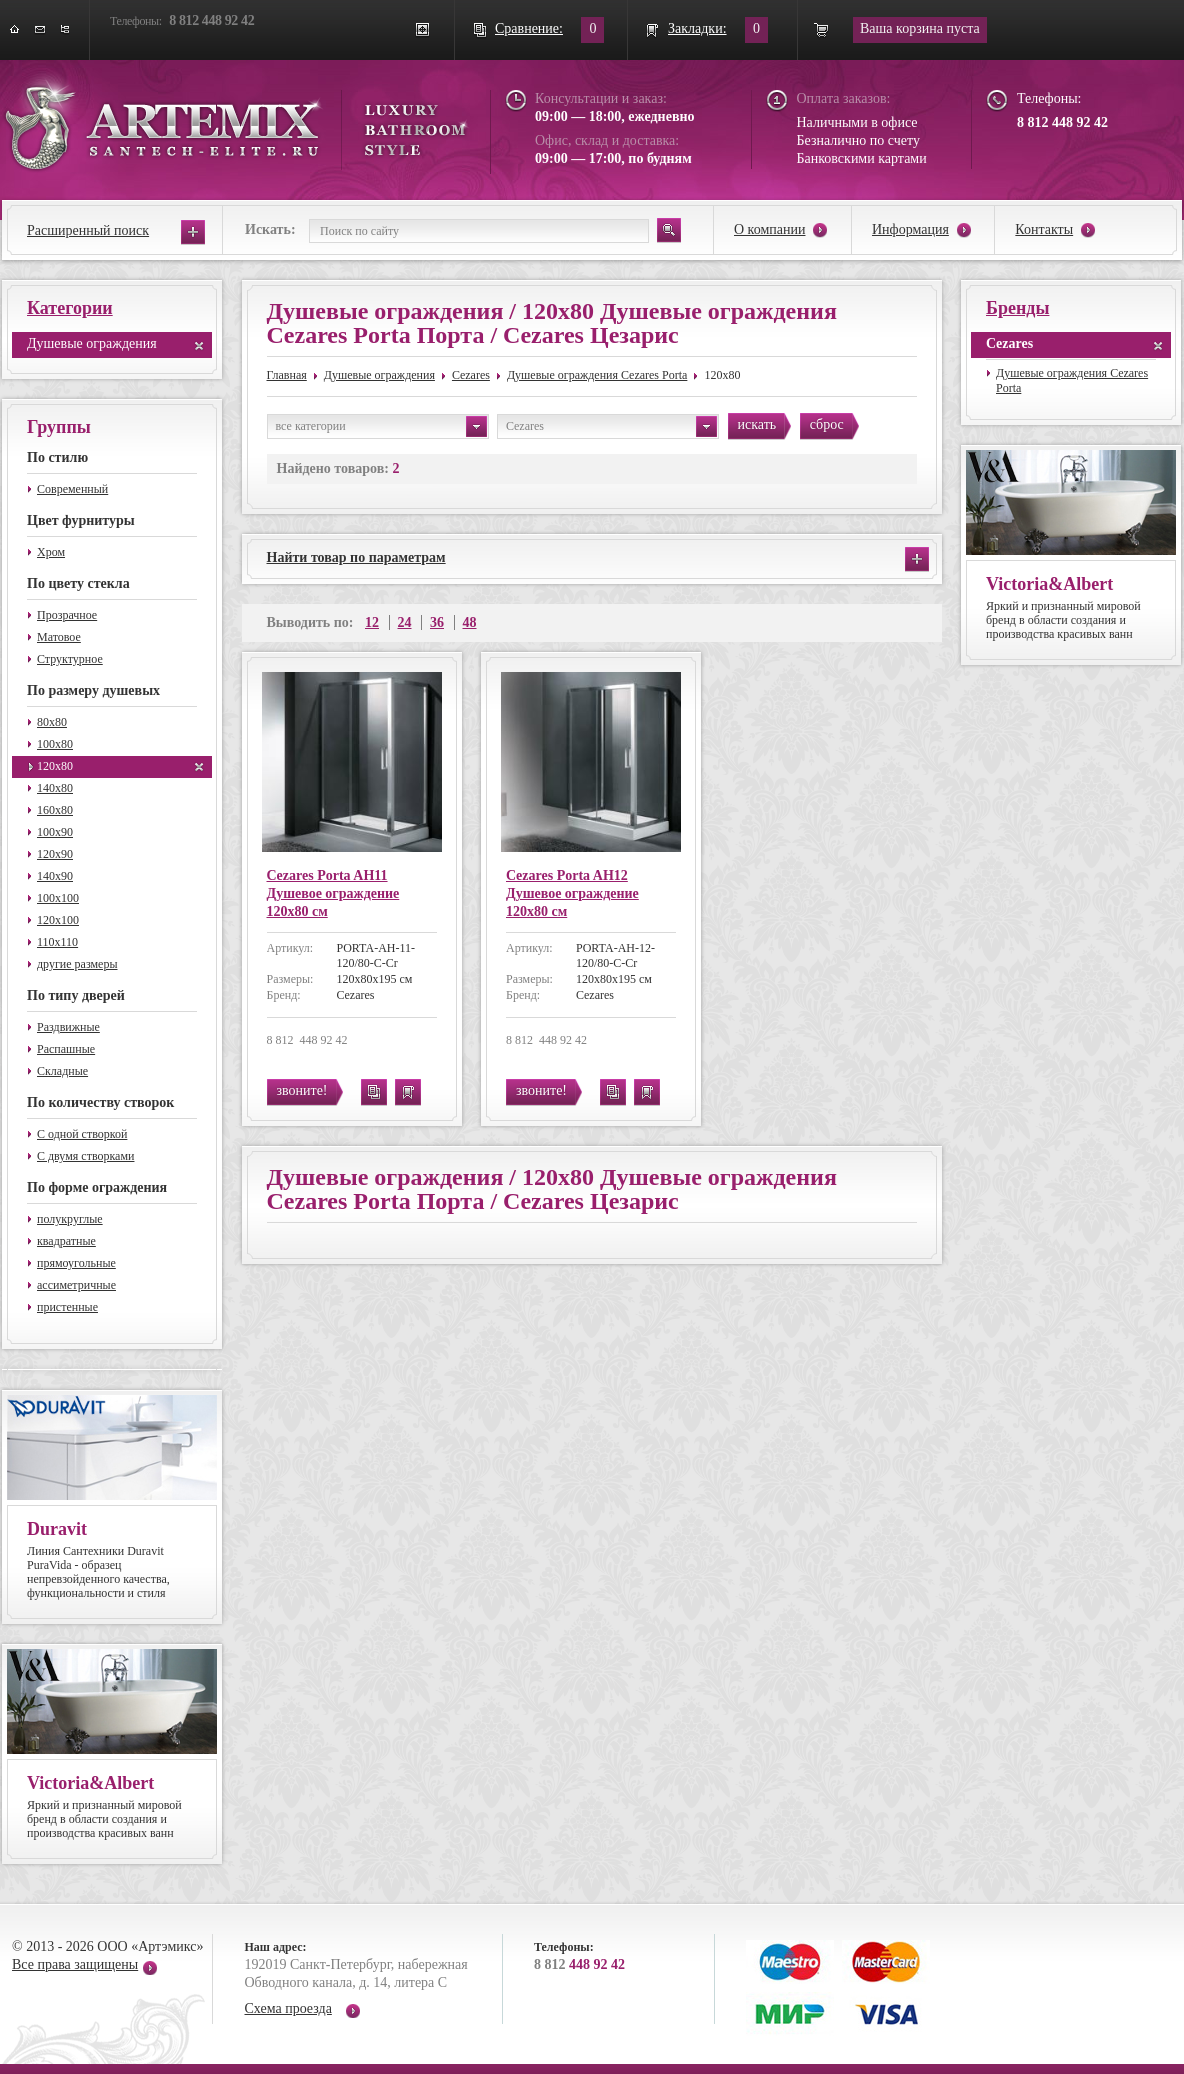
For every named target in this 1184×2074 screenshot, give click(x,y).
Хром (51, 552)
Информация (910, 229)
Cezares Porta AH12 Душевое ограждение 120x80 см (572, 893)
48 (470, 622)
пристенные (67, 1307)
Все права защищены (75, 1964)
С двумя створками (85, 1156)
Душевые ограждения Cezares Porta (597, 375)
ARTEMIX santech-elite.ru (236, 121)
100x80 (55, 744)
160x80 (55, 810)
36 (437, 622)
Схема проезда (288, 2008)
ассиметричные (76, 1285)
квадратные (66, 1241)
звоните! (302, 1090)
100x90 (55, 832)
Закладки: (697, 28)
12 (372, 622)
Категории (70, 308)
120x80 (55, 766)
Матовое (59, 637)
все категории (381, 426)
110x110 (57, 942)
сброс (827, 424)
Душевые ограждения (92, 343)
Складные (62, 1071)
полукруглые (70, 1219)
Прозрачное (67, 615)
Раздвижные (68, 1027)
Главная (287, 375)
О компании (769, 229)
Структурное (70, 659)
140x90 (55, 876)
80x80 (52, 722)
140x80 (55, 788)
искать (757, 424)
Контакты (1044, 229)
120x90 (55, 854)
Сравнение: (529, 28)
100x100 (58, 898)
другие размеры (77, 964)
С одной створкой (82, 1134)
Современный (72, 489)
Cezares (471, 375)
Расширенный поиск (88, 230)
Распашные (66, 1049)
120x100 (58, 920)
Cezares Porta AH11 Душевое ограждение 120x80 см (333, 893)
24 (405, 622)
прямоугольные (76, 1263)
